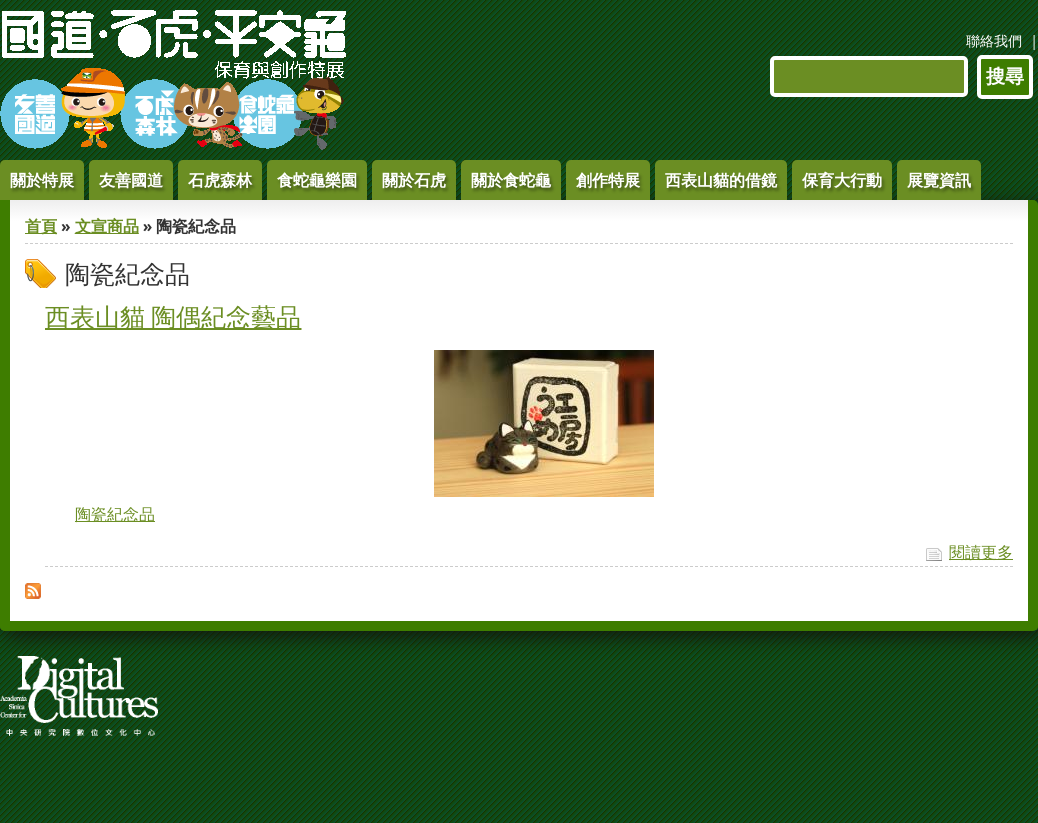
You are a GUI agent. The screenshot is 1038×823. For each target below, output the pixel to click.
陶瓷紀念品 (115, 514)
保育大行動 (842, 180)
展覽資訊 (939, 180)
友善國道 (131, 180)
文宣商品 (107, 226)
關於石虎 (414, 180)
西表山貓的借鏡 (721, 180)
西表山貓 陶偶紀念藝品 (173, 316)
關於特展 (42, 180)
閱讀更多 (981, 552)
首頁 (41, 226)
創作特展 (608, 180)
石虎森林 (220, 180)
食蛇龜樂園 (317, 180)
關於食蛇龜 (511, 180)
